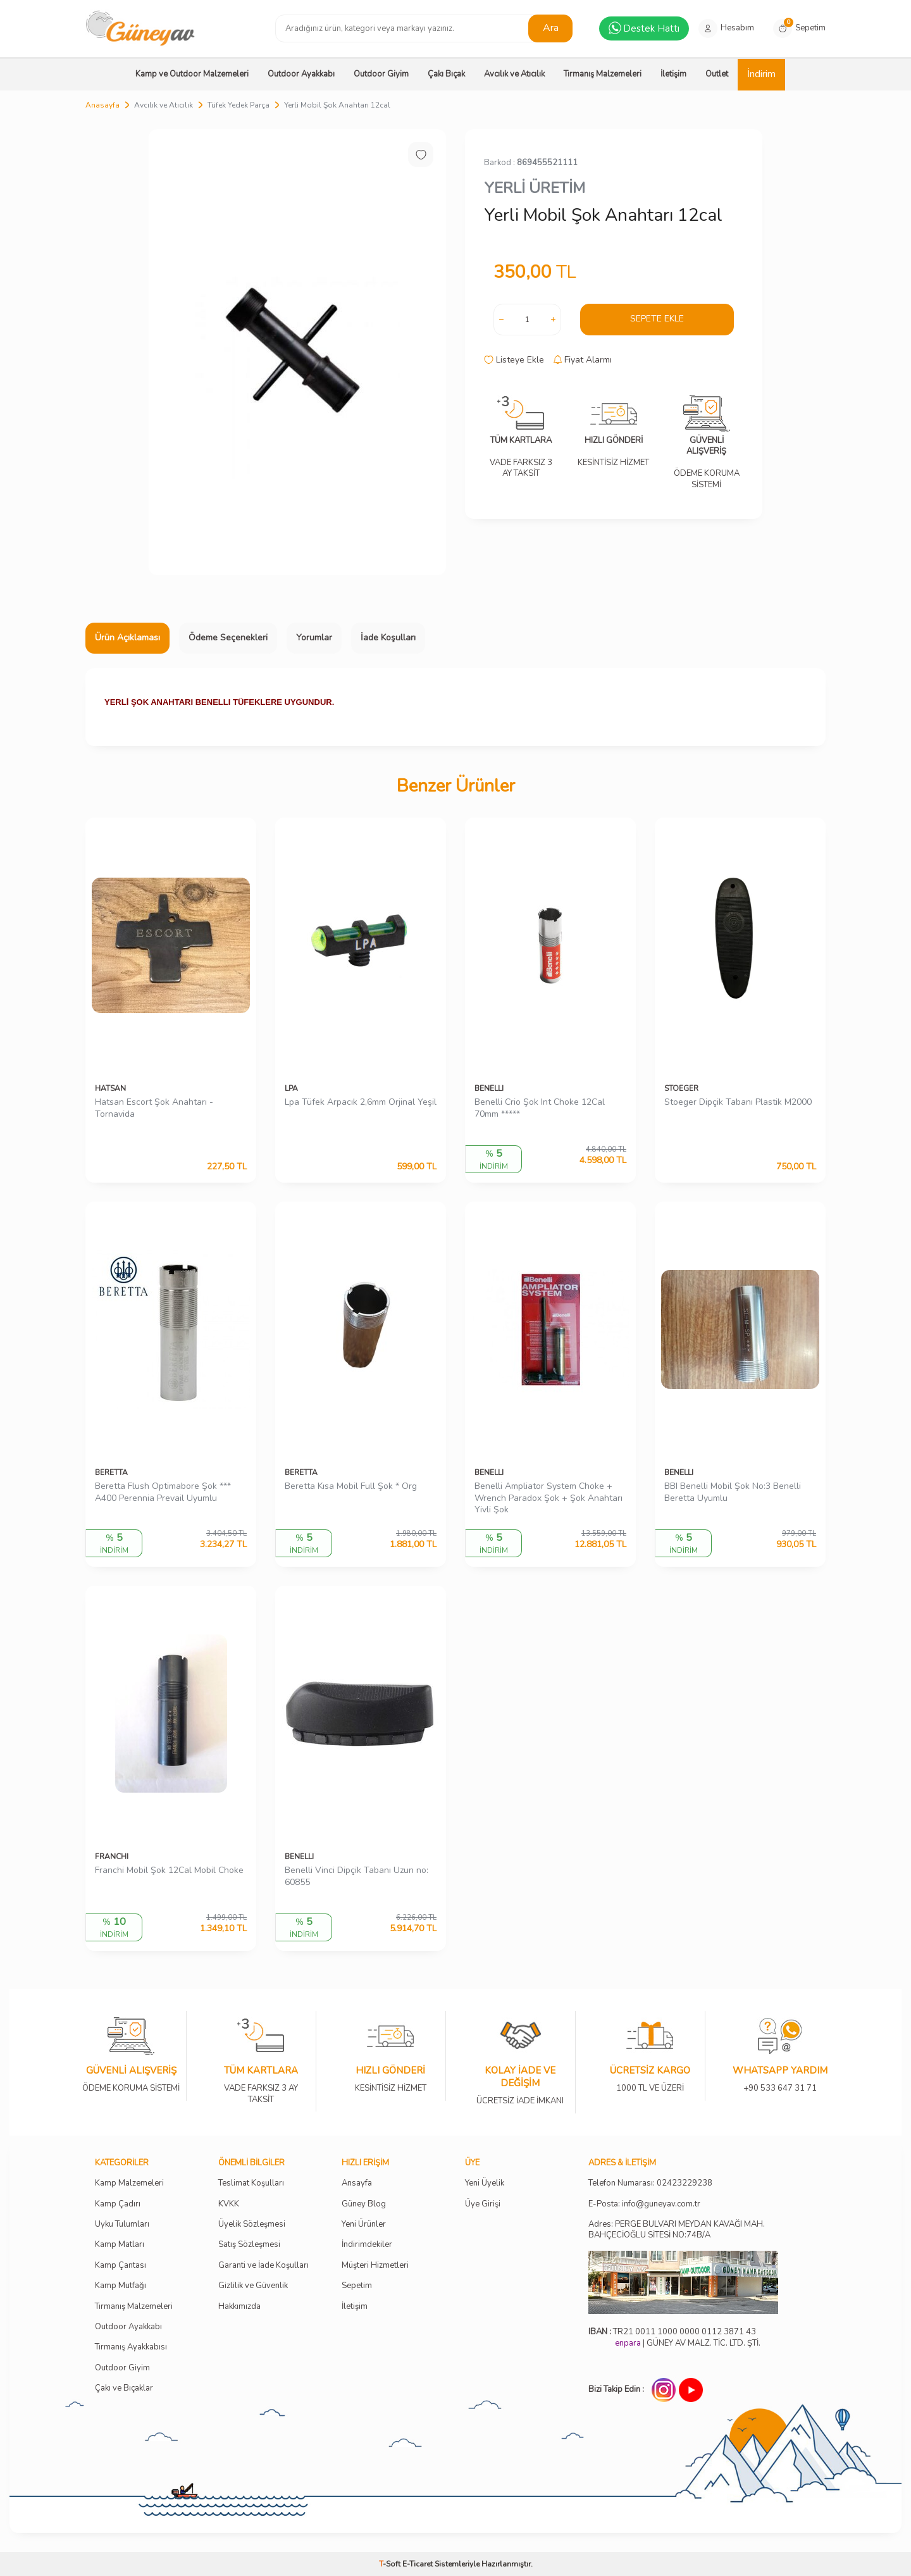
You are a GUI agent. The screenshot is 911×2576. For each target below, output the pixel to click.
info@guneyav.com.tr (661, 2204)
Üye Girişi (482, 2204)
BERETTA (111, 1472)
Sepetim (357, 2285)
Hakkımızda (239, 2306)
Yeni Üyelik (484, 2183)
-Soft (390, 2564)
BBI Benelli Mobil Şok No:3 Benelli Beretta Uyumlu (732, 1492)
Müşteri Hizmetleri (375, 2265)
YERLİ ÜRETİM (534, 188)
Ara (551, 28)
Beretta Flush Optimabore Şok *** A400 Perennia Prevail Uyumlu (163, 1492)
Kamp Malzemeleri (129, 2183)
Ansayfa (357, 2183)
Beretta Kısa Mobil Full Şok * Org (351, 1486)
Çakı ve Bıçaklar (124, 2388)
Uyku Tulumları (122, 2224)
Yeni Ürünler (364, 2224)
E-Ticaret (417, 2564)
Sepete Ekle (657, 319)
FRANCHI (111, 1856)
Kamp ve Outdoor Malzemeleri (192, 74)
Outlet (716, 74)
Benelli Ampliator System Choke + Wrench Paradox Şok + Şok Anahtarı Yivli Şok (548, 1498)
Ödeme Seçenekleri (228, 638)
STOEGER (681, 1088)
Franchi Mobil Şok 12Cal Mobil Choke (169, 1870)
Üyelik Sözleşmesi (251, 2224)
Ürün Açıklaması (127, 638)
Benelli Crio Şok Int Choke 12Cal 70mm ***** (539, 1108)
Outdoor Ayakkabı (301, 74)
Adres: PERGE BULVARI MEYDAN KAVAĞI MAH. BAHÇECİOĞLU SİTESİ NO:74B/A (676, 2229)
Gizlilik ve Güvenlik (253, 2285)
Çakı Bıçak (446, 74)
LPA (291, 1088)
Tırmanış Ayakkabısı (131, 2347)
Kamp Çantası (120, 2265)
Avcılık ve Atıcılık (514, 74)
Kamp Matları (119, 2244)
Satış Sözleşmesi (249, 2244)
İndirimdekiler (367, 2244)
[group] (297, 352)
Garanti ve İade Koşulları (263, 2265)
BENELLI (489, 1088)
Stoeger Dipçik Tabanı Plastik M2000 (738, 1102)
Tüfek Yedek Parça (239, 105)
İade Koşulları (388, 638)
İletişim (673, 74)
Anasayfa (102, 105)
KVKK (228, 2204)
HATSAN (110, 1088)
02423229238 (684, 2183)
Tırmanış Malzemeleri (602, 74)
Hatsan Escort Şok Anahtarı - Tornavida (154, 1108)
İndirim (761, 74)
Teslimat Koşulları (251, 2183)
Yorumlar (314, 638)
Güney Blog (364, 2204)
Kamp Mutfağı (120, 2285)
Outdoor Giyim (381, 74)
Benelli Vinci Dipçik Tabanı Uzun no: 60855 (356, 1876)
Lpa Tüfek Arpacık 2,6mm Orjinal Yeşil (361, 1102)
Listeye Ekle (514, 360)
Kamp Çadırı (117, 2204)
